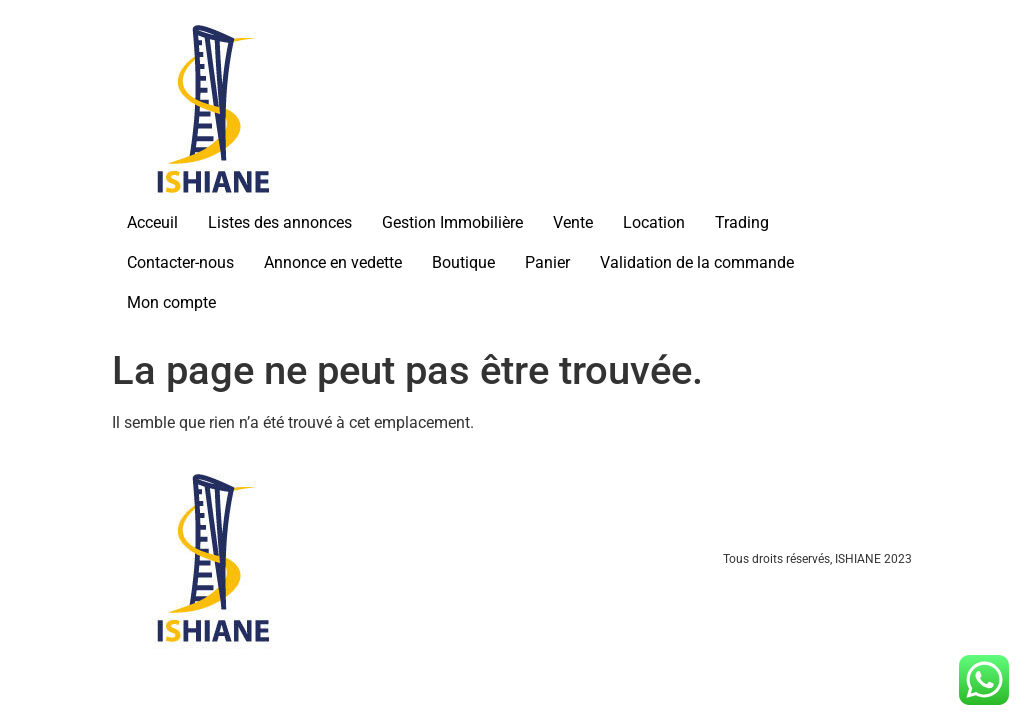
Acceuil (152, 222)
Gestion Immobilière (452, 222)
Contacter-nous (180, 262)
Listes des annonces (280, 222)
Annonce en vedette (333, 262)
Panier (547, 262)
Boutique (463, 262)
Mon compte (171, 302)
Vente (573, 222)
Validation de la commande (697, 262)
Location (654, 222)
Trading (742, 222)
